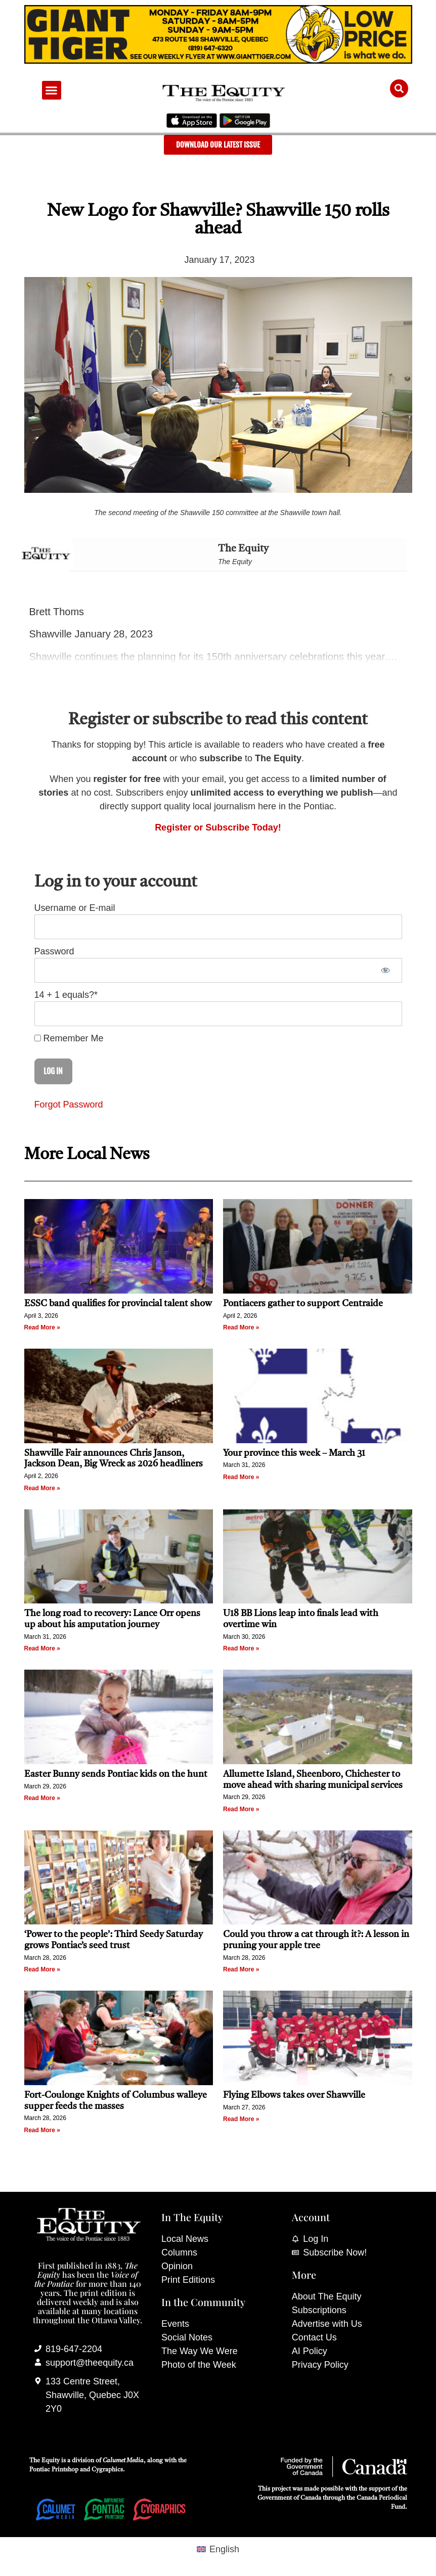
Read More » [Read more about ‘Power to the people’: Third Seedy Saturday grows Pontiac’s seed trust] (42, 1969)
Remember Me (69, 1038)
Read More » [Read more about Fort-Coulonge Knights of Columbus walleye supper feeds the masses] (42, 2130)
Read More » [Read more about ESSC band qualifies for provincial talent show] (42, 1327)
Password (54, 951)
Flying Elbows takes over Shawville (294, 2095)
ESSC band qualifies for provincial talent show (118, 1303)
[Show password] (385, 970)
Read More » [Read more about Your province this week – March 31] (241, 1477)
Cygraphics (107, 2470)
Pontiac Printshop (53, 2470)
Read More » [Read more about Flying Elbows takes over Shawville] (241, 2119)
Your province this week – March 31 (294, 1453)
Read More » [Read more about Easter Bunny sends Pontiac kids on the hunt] (42, 1798)
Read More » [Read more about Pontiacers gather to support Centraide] (241, 1327)
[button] (51, 90)
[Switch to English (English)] (218, 2548)
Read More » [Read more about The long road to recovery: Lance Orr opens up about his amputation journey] (42, 1648)
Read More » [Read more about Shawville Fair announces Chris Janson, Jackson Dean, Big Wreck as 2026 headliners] (42, 1488)
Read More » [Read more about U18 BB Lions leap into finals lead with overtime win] (241, 1648)
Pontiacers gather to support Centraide (304, 1303)
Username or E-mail (74, 908)
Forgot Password (68, 1104)
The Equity (243, 549)
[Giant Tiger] (218, 61)
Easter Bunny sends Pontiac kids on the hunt (115, 1774)
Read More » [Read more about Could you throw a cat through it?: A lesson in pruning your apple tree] (241, 1969)
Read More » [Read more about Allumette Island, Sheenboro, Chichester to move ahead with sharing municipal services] (241, 1809)
